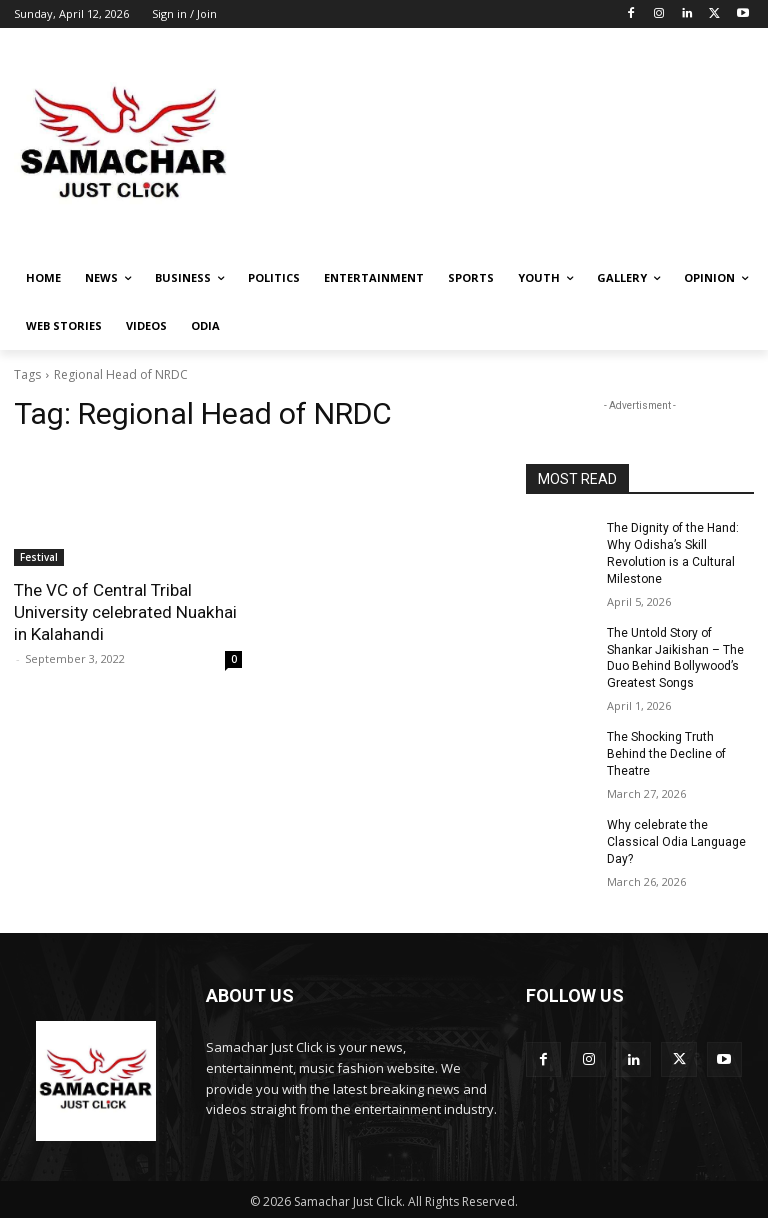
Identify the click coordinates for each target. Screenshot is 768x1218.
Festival (39, 557)
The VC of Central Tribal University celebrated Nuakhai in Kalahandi (124, 612)
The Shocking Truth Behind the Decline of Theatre (666, 753)
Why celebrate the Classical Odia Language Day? (676, 841)
